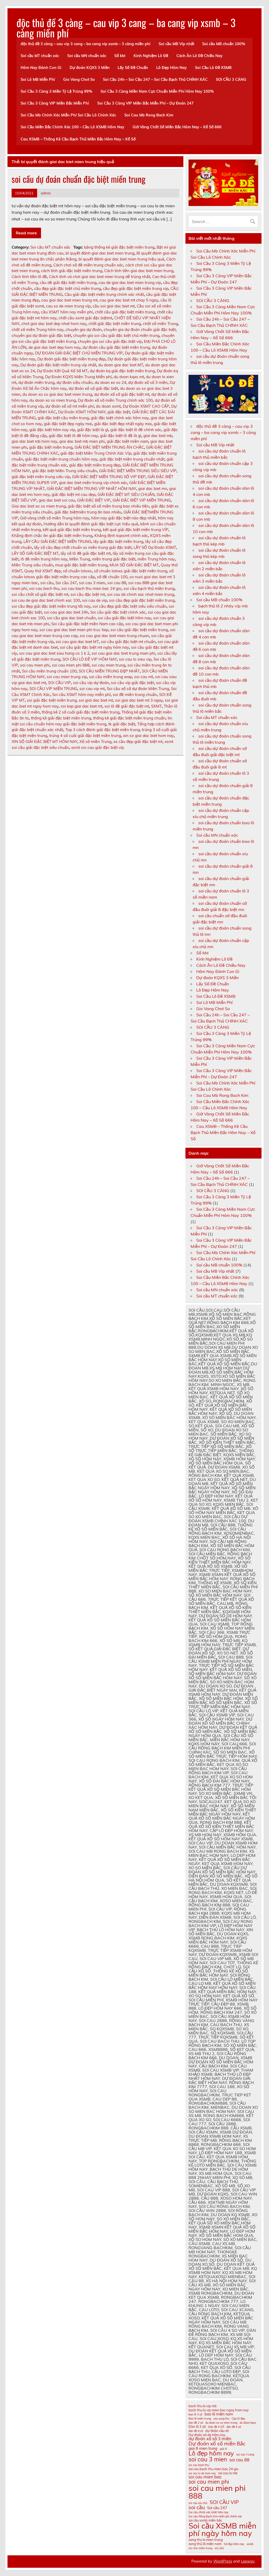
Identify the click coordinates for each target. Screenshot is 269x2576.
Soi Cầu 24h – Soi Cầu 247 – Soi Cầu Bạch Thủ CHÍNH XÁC (155, 79)
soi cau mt (143, 676)
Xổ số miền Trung (95, 741)
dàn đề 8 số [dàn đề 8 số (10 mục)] (196, 2431)
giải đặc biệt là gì (92, 429)
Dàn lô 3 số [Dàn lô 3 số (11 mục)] (197, 2426)
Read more (26, 232)
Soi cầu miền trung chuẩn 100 (49, 671)
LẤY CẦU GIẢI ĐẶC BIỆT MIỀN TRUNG (57, 541)
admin (46, 193)
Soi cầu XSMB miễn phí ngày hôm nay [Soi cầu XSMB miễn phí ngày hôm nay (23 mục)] (222, 2529)
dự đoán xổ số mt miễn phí (69, 406)
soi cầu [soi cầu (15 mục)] (197, 2507)
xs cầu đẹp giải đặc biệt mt (137, 741)
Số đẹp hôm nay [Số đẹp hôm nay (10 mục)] (234, 2544)
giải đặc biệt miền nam (127, 441)
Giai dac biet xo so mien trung (39, 506)
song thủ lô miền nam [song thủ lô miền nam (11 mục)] (205, 2544)
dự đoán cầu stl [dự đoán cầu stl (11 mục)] (217, 2430)
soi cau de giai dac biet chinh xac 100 (46, 600)
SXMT (156, 706)
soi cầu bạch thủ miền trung (149, 588)
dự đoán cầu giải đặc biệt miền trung (116, 347)
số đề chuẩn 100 (112, 576)
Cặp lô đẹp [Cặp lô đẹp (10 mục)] (238, 2418)
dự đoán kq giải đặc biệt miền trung (122, 370)
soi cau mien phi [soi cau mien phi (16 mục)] (209, 2481)
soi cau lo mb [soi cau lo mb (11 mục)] (228, 2473)
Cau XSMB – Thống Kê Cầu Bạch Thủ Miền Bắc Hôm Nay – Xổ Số (78, 139)
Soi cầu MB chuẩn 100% (223, 44)
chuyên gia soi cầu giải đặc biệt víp (110, 341)
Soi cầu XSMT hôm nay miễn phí (81, 694)
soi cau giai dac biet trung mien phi (123, 653)
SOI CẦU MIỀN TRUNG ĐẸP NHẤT (109, 671)
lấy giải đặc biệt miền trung (118, 541)
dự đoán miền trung (36, 382)
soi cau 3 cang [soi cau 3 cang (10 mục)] (245, 2454)
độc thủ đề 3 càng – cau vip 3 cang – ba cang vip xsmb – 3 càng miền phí (126, 28)
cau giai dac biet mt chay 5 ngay (129, 300)
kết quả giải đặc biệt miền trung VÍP (135, 529)
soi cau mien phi (35, 665)
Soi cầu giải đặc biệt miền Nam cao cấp (87, 623)
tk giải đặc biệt (121, 724)
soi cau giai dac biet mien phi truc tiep (73, 629)
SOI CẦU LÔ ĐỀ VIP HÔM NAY (89, 659)
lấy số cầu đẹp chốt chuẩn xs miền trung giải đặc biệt (83, 547)
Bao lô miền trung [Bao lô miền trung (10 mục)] (200, 2418)
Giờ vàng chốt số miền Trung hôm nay (54, 518)
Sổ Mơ (119, 55)
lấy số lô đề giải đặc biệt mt (86, 553)
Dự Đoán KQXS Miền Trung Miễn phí (78, 376)
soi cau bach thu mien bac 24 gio (91, 588)
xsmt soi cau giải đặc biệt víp (97, 747)
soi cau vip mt (92, 688)
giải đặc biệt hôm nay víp (52, 429)
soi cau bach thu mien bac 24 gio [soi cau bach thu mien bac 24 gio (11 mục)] (213, 2469)
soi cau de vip (94, 600)
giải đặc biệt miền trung (50, 447)
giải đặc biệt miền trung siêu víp (41, 476)
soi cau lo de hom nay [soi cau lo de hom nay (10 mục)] (202, 2473)
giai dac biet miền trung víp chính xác (93, 482)
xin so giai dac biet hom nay (148, 735)
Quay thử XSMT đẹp (42, 570)
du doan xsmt (108, 406)
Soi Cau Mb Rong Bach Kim (148, 115)
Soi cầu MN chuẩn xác (86, 55)
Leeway (248, 2561)
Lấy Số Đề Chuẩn (133, 67)
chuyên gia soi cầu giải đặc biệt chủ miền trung (116, 335)
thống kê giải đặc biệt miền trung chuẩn (129, 718)
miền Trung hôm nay (156, 559)
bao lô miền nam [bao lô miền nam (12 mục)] (219, 2414)
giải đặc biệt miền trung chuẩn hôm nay (61, 459)
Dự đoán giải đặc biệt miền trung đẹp (71, 358)
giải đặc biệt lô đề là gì (120, 435)
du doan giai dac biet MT (120, 364)
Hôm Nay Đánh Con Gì (41, 67)
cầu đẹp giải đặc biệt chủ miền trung (67, 288)
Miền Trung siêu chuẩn (32, 564)
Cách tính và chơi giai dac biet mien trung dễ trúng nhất (99, 276)
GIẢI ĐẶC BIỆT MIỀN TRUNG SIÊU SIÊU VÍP (137, 470)
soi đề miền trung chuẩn (135, 694)
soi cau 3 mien (92, 582)
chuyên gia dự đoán (84, 329)
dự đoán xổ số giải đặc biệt (93, 388)
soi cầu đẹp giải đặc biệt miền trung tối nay (51, 606)
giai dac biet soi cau (57, 500)
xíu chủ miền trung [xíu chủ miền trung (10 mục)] (200, 2548)
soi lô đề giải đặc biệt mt (126, 706)
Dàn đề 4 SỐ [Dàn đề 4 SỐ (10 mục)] (216, 2427)
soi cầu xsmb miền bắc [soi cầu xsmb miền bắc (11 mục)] (205, 2520)
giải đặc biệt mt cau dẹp (73, 494)
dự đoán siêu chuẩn (74, 382)
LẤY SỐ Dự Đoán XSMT (155, 547)
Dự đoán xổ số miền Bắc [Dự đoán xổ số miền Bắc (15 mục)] (217, 2443)
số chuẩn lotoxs (77, 570)
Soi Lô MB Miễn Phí (38, 79)
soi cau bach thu (44, 588)
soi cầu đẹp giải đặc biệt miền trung (142, 600)
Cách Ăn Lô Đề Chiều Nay (199, 55)
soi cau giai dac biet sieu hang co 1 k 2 (54, 653)
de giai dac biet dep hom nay (54, 347)
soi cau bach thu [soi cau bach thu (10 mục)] (199, 2465)
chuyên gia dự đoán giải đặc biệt (41, 335)
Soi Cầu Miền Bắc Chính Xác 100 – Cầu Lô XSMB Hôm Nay (72, 127)
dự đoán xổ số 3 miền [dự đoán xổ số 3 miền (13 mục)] (210, 2439)
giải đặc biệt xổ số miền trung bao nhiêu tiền (108, 506)
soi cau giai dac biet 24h (66, 612)
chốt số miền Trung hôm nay (37, 329)
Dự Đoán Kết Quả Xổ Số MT (62, 370)
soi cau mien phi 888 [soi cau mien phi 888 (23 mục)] (217, 2492)
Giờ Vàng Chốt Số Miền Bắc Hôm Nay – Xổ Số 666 (177, 127)
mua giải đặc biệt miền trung (81, 564)
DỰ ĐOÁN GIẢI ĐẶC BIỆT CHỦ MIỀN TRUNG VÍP (79, 353)
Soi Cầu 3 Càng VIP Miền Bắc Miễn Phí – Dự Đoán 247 (145, 103)
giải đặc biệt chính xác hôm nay (120, 417)
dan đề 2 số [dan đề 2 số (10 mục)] (196, 2422)
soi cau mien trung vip (67, 676)
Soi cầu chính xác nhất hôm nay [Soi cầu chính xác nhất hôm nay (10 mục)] (209, 2512)
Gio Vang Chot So (79, 79)
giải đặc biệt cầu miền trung (63, 417)
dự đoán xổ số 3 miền (148, 382)
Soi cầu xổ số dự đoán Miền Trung (138, 688)
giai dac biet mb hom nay (34, 441)
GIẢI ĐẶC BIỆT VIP (93, 500)
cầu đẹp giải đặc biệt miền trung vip (135, 288)
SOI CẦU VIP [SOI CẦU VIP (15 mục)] (224, 2502)
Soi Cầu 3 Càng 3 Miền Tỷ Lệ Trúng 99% (56, 91)
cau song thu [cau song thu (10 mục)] (221, 2418)
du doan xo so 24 (110, 382)
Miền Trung (79, 559)
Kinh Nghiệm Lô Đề (151, 55)
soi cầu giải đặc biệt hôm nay (124, 617)
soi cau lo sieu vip (135, 659)
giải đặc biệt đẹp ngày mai (68, 423)
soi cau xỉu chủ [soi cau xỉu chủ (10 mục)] (198, 2503)
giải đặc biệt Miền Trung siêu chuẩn (64, 470)
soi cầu (46, 582)
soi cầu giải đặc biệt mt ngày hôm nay (94, 647)
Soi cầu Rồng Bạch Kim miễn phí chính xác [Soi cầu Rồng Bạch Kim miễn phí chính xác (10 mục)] (215, 2516)
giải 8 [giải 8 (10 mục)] (223, 2448)
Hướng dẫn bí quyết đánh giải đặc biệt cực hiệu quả (91, 523)
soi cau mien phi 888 (70, 665)
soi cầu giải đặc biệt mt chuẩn (128, 641)
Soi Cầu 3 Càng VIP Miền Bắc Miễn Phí (55, 103)
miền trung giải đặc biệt (113, 559)
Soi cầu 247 (66, 582)
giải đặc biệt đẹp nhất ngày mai (123, 423)
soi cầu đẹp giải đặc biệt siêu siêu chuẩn (130, 606)
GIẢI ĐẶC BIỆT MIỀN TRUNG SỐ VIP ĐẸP (108, 476)
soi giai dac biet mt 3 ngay (139, 700)
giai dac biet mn (152, 488)
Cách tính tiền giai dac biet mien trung (138, 270)
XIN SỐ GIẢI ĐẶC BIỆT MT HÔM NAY (44, 741)
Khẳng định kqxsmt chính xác (121, 535)
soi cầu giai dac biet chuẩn (71, 617)
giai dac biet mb (157, 435)
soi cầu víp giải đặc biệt (132, 682)
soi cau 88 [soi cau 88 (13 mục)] (239, 2460)
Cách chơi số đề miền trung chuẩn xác (88, 265)
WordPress (222, 2561)
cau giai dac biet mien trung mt (69, 300)
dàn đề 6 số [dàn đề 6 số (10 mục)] (233, 2427)
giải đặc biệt (119, 411)
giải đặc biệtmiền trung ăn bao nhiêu (87, 512)
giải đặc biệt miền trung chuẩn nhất (132, 459)
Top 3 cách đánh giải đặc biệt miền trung (102, 729)
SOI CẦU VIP (59, 682)
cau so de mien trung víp (68, 306)
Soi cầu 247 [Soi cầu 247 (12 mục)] (217, 2508)
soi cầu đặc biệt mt (87, 594)
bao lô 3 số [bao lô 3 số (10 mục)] (195, 2414)
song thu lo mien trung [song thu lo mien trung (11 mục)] (206, 2539)
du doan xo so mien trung (52, 400)
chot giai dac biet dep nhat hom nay (53, 323)
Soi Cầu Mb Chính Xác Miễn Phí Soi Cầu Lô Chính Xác (68, 115)
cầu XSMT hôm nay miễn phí (67, 312)
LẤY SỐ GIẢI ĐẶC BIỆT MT (35, 553)
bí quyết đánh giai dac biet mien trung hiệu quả (121, 259)
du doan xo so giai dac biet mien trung (57, 394)
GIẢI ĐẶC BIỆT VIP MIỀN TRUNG (141, 500)
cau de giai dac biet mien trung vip (130, 282)
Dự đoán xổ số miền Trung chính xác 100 (115, 400)
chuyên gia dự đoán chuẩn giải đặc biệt (140, 329)
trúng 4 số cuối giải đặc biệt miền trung (85, 735)
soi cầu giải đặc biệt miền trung (139, 629)
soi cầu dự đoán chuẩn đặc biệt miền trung (78, 178)
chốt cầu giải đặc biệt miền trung (125, 312)
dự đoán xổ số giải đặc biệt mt (121, 394)
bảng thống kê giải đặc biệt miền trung (119, 247)
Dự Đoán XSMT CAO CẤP (146, 406)
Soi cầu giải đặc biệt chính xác (118, 612)
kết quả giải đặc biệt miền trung (72, 529)
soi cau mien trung (108, 665)
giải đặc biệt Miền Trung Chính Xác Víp (95, 453)
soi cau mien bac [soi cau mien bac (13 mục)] (205, 2477)
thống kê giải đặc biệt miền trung (61, 718)
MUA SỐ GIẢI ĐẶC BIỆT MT (134, 564)
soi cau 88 (116, 582)
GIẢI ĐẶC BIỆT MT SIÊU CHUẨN (125, 494)
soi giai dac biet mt (96, 700)
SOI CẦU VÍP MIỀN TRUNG (53, 688)
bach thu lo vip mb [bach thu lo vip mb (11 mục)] (203, 2406)
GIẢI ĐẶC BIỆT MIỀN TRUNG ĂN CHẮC (109, 447)
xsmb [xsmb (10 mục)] (250, 2544)
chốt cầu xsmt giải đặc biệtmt (85, 317)
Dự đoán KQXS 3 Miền (90, 67)
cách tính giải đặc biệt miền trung (71, 270)
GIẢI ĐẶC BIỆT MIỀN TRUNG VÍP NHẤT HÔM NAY (91, 488)
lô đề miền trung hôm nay (44, 559)
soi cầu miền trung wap (110, 676)
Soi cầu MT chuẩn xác (40, 55)
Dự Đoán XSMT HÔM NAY (81, 411)
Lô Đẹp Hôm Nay (171, 67)
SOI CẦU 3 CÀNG (231, 79)
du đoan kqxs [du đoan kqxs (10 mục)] (248, 2422)
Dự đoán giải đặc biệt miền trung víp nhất (58, 364)
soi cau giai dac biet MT (77, 641)
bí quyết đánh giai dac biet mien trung (100, 253)
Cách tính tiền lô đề (29, 276)
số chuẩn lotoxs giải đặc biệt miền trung (130, 570)
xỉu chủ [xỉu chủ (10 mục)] (219, 2548)
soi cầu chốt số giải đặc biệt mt (40, 594)
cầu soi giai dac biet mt (114, 306)
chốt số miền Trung (160, 323)
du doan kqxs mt (129, 376)
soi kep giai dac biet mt (81, 706)
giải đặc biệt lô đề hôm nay (73, 435)
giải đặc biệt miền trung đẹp (94, 465)
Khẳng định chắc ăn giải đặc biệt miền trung (52, 535)
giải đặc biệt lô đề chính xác (135, 429)
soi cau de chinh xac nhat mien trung (140, 594)
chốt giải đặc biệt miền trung (114, 323)
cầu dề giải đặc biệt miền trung (68, 282)
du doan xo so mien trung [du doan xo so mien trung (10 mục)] (221, 2422)
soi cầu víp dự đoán (91, 682)
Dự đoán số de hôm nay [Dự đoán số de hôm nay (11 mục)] (207, 2435)
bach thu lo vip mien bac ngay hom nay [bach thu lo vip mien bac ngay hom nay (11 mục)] (219, 2410)
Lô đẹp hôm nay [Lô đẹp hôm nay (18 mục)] (211, 2453)
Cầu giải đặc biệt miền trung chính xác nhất (104, 294)
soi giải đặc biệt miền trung (52, 700)
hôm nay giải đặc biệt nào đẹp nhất (123, 518)
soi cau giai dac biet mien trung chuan (114, 635)
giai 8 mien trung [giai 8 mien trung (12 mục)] (203, 2449)
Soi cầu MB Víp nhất (176, 44)
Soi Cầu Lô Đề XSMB (213, 67)
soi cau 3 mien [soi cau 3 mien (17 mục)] (208, 2459)
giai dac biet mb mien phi (82, 441)
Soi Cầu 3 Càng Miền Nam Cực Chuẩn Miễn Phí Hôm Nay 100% (157, 91)
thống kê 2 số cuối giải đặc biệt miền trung (80, 712)
